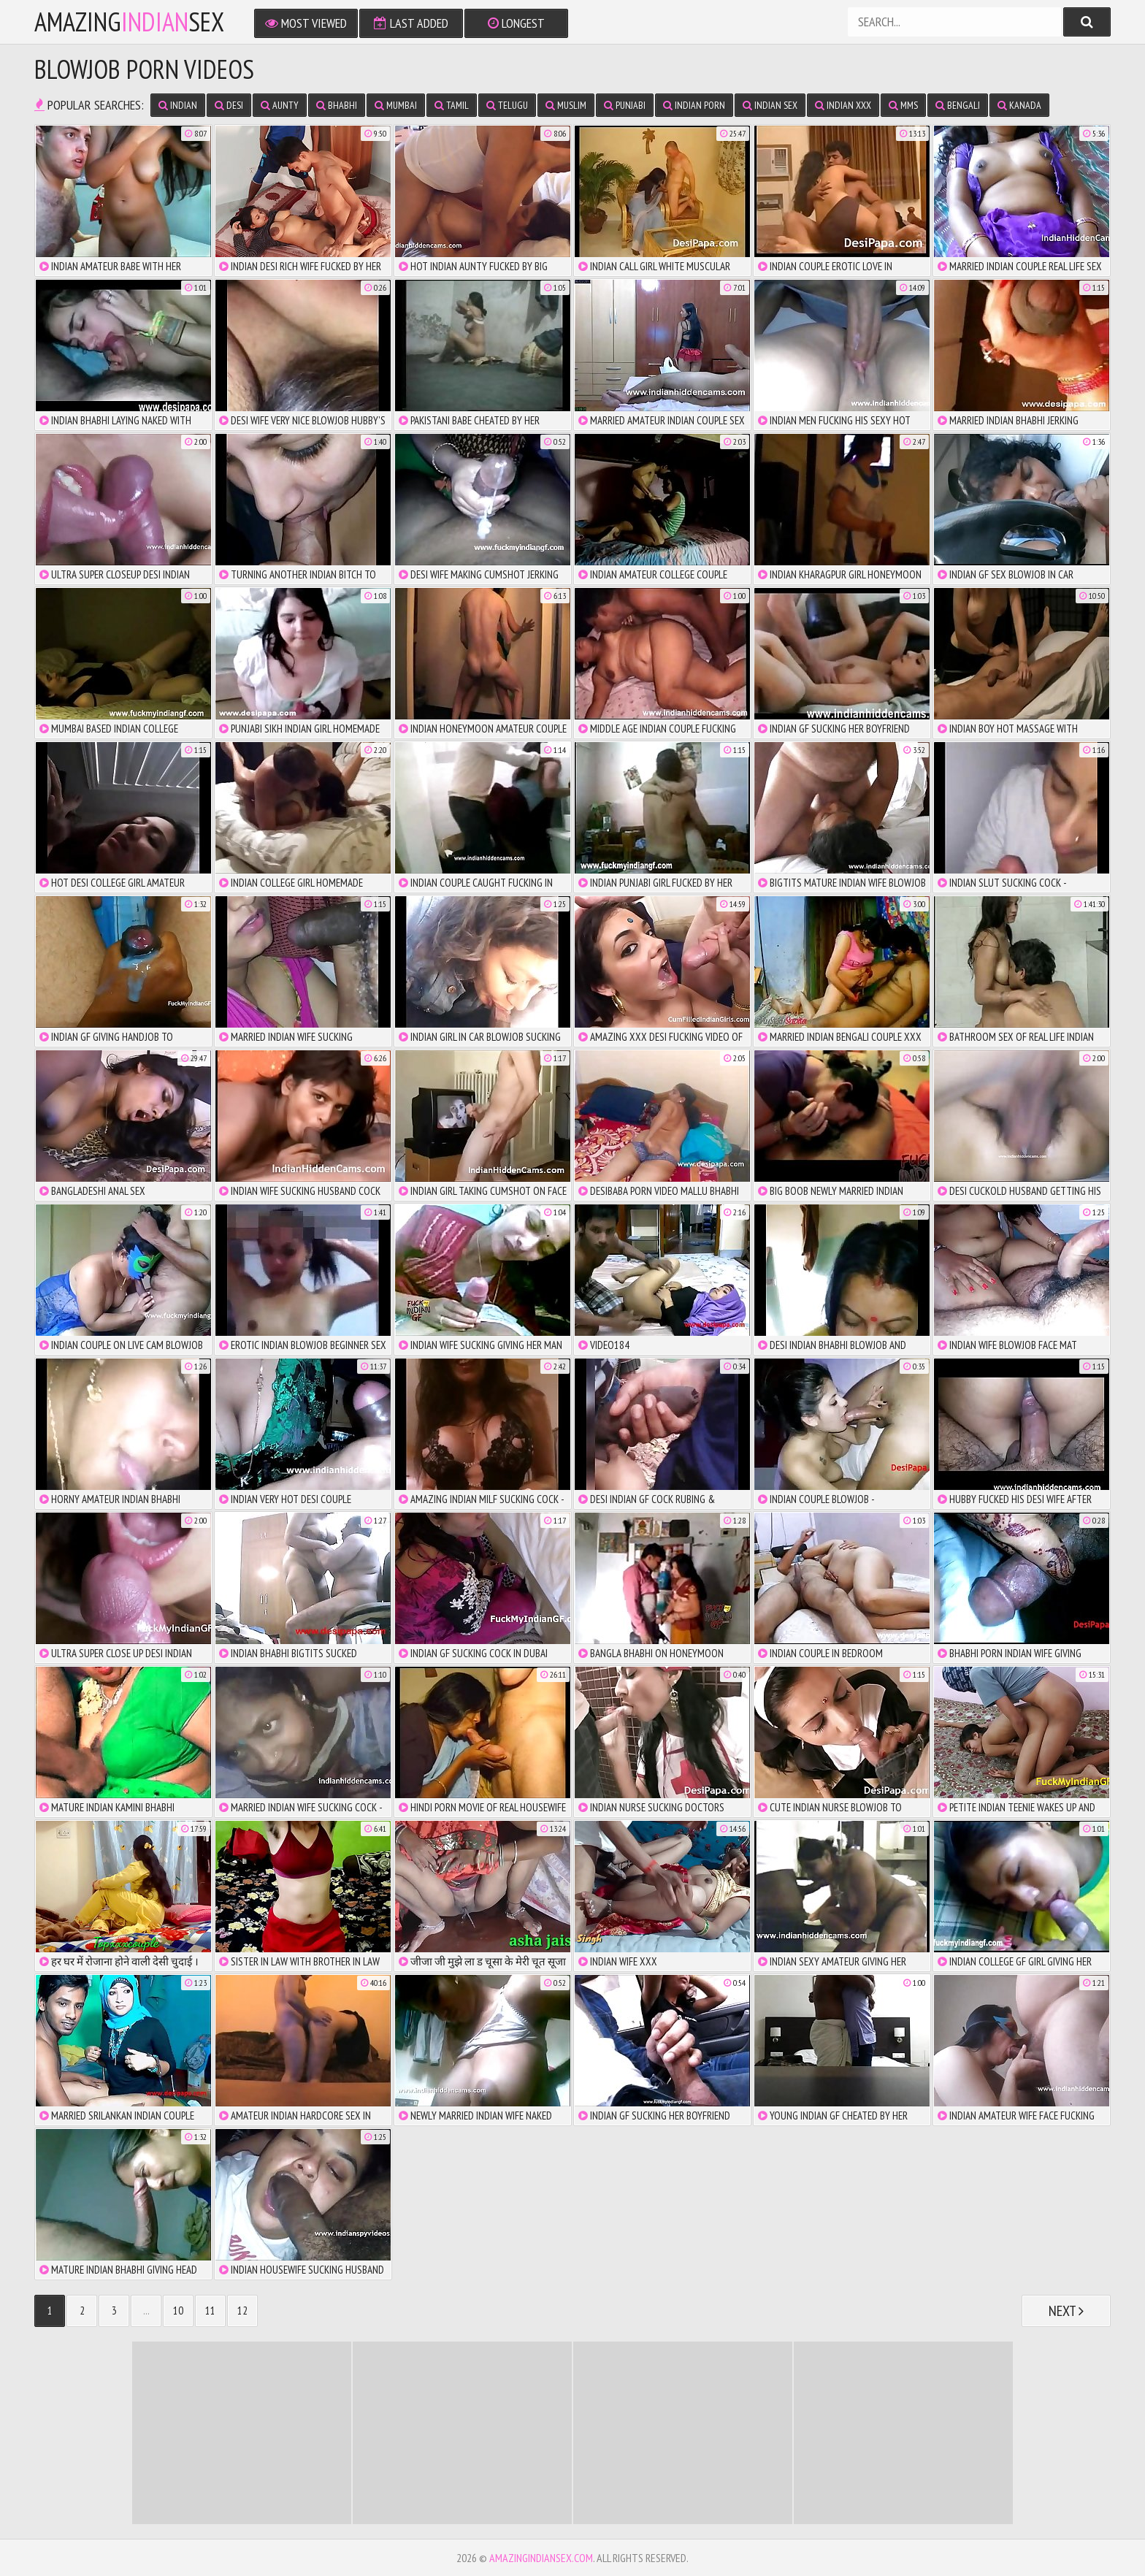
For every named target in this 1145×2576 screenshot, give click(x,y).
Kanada (1019, 105)
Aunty (280, 105)
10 (178, 2310)
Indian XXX (843, 105)
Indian (177, 105)
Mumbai (396, 105)
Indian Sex (770, 105)
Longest (516, 23)
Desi (229, 105)
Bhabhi (336, 105)
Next (1066, 2310)
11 (210, 2310)
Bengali (957, 105)
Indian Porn (694, 105)
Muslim (565, 105)
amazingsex (129, 22)
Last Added (411, 23)
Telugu (507, 105)
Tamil (451, 105)
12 (242, 2310)
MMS (903, 105)
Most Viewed (306, 23)
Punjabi (625, 105)
